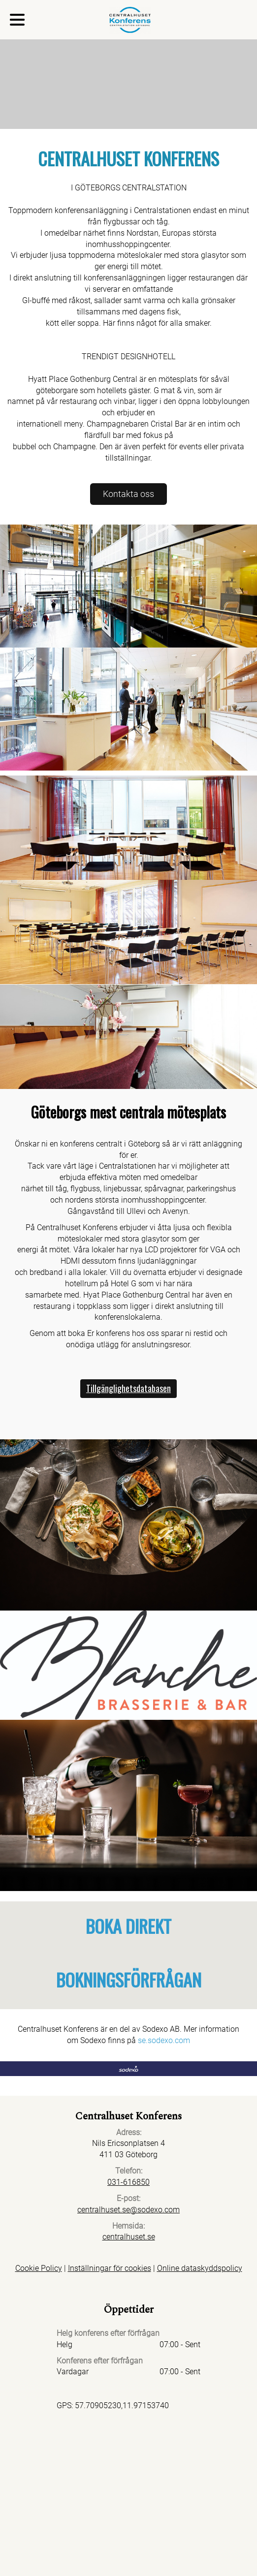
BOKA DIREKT (128, 1926)
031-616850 (128, 2182)
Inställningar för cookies (109, 2268)
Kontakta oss (128, 494)
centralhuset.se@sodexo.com (128, 2209)
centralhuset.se (128, 2236)
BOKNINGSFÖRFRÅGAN (128, 1979)
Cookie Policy (38, 2268)
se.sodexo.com (164, 2040)
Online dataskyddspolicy (199, 2268)
